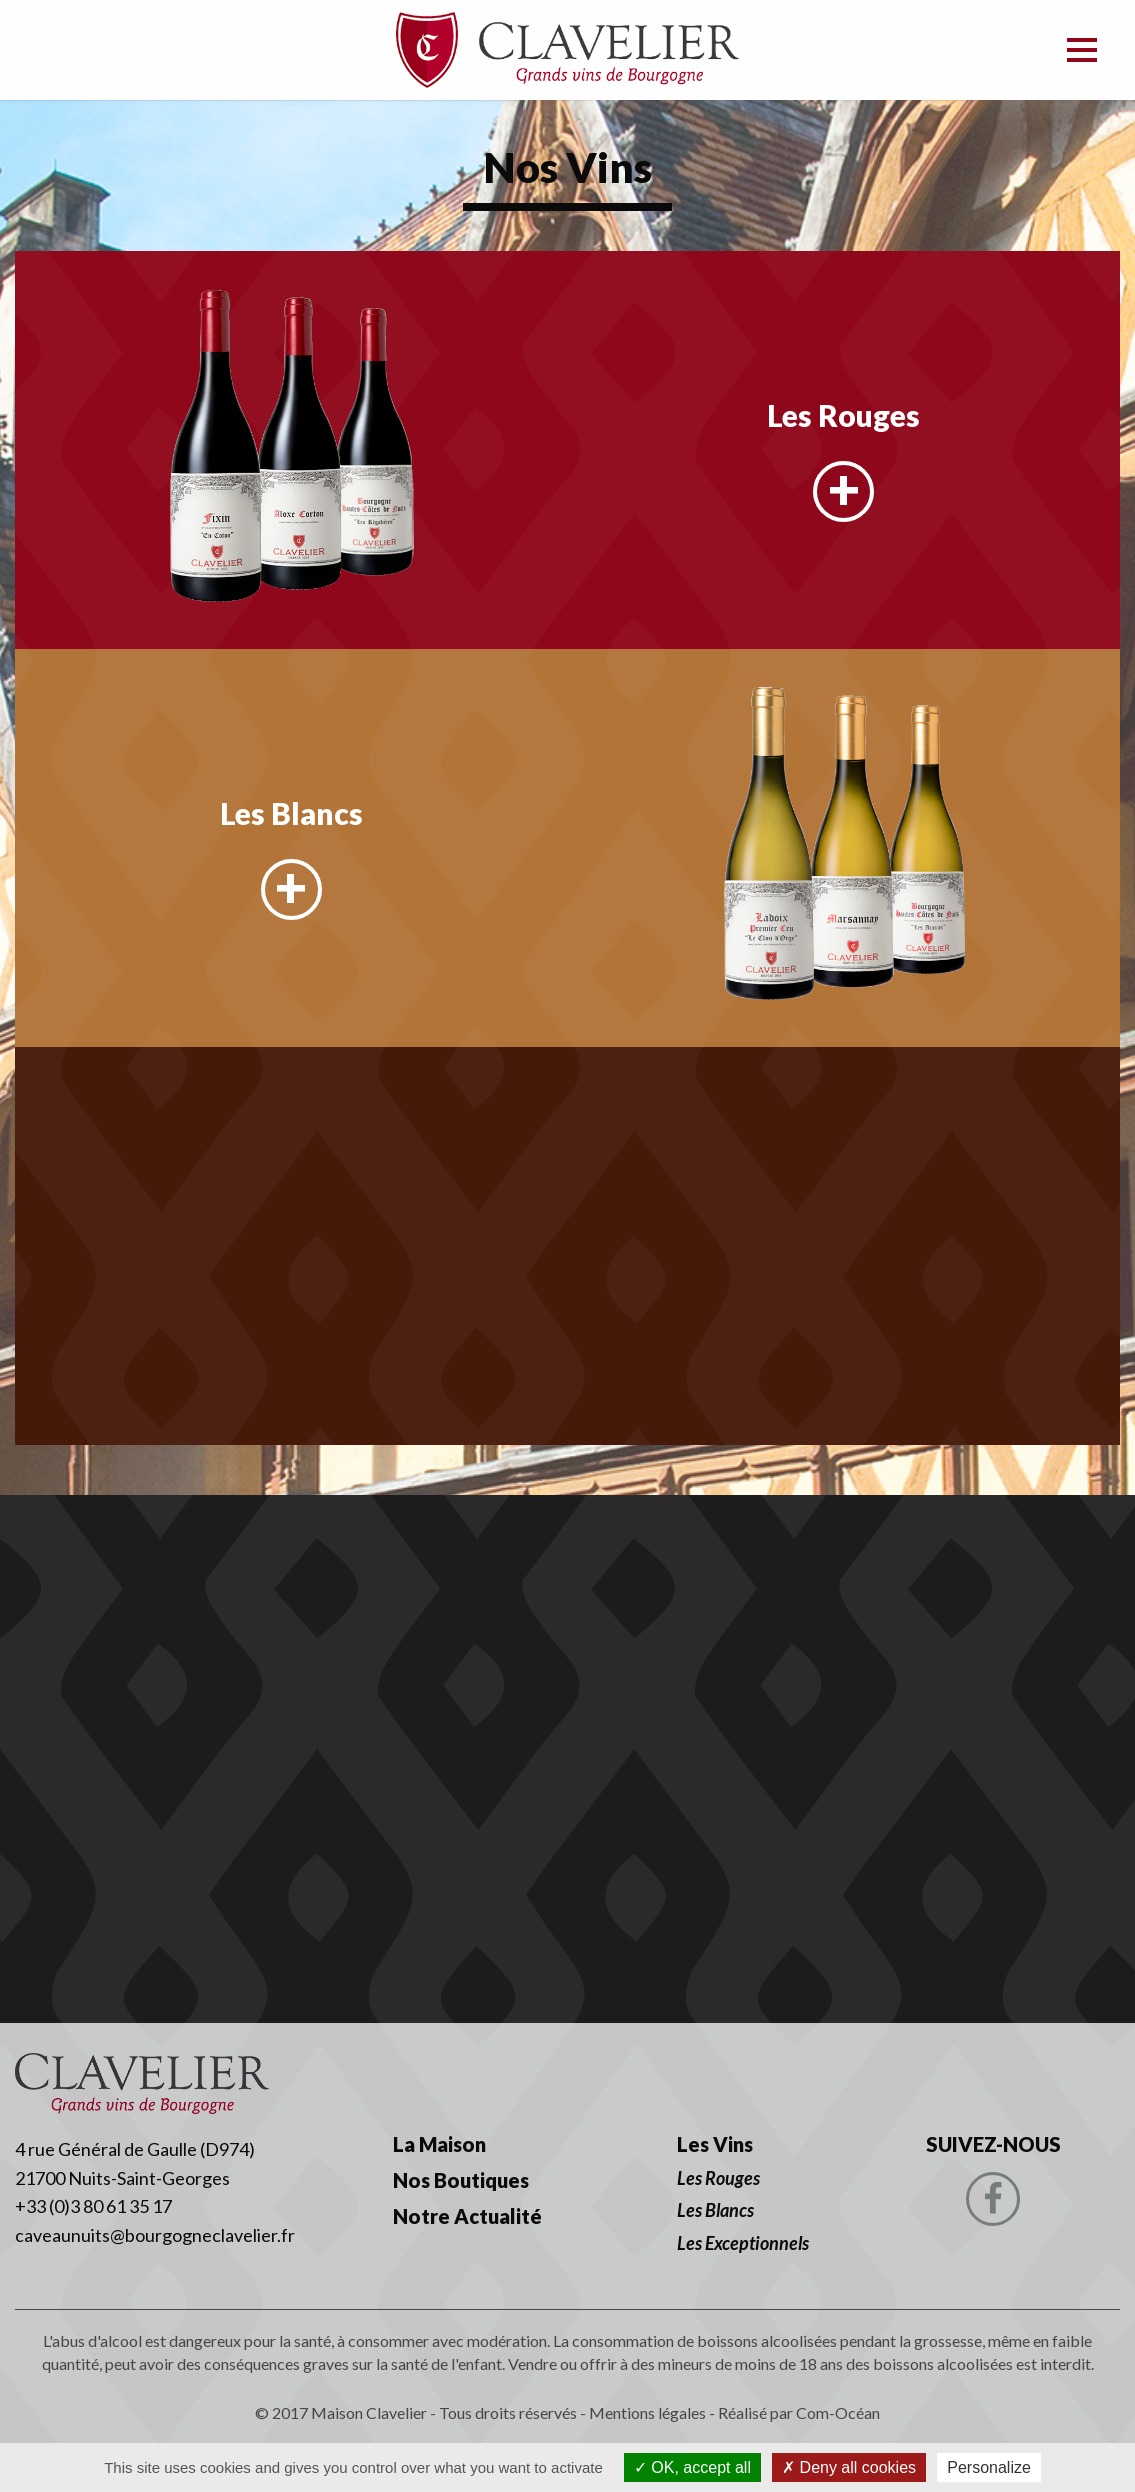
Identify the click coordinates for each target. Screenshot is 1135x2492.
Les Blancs (291, 813)
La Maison (439, 2144)
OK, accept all (692, 2467)
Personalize (989, 2467)
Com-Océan (838, 2412)
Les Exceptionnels (743, 2243)
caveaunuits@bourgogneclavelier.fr (155, 2235)
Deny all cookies (849, 2467)
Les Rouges (843, 415)
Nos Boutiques (461, 2180)
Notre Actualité (467, 2216)
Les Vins (715, 2144)
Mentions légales (647, 2412)
